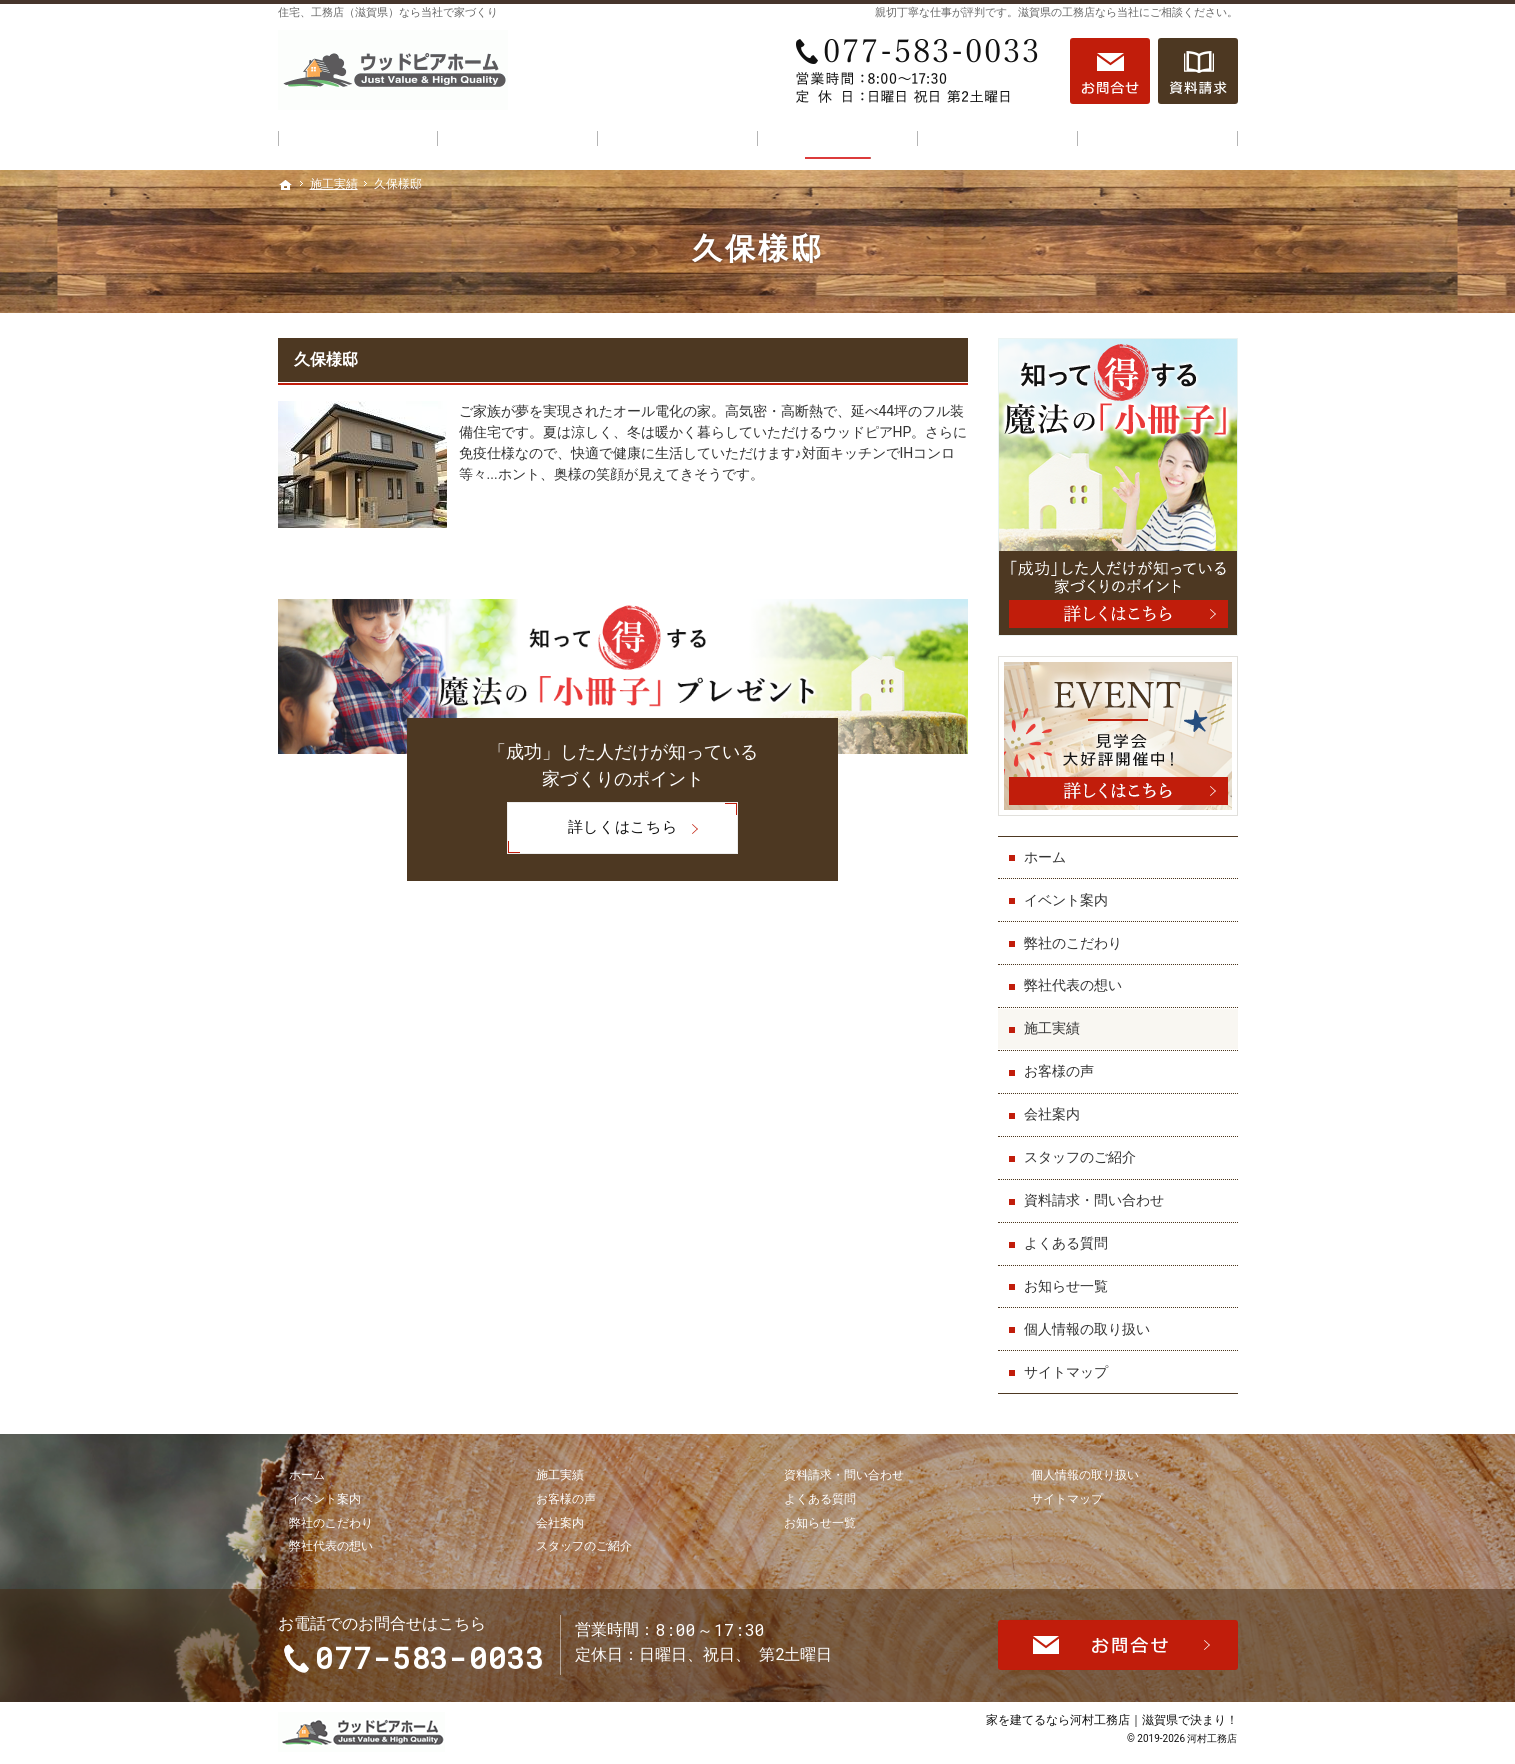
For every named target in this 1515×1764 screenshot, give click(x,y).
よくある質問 (1066, 1243)
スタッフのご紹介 (1080, 1157)
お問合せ (1110, 71)
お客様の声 (1059, 1071)
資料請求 (1198, 71)
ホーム (1045, 857)
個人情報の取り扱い (1087, 1329)
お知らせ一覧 (1066, 1286)
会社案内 (1052, 1114)
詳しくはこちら (592, 828)
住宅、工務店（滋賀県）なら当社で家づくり (388, 12)
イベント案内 (1066, 900)
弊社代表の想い (1073, 985)
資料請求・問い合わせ (1094, 1200)
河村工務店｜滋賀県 (1124, 1719)
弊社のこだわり (1073, 943)
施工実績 (1052, 1028)
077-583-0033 (922, 71)
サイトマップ (1066, 1372)
